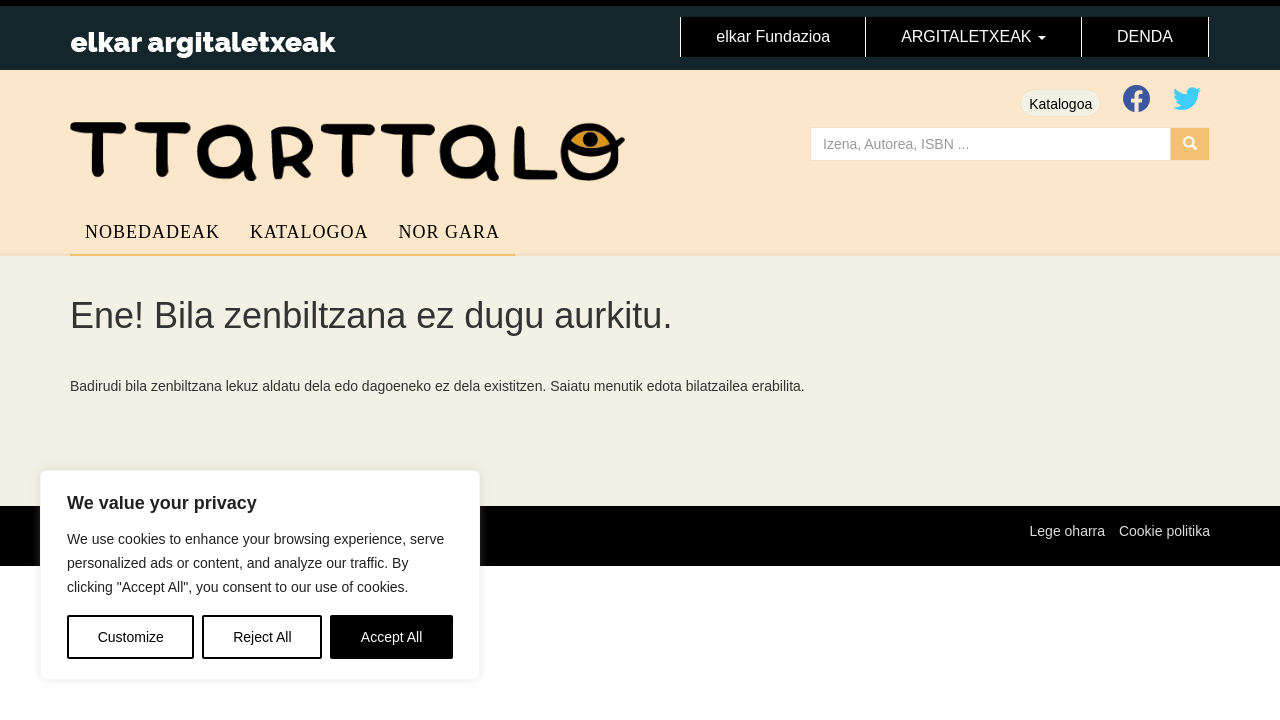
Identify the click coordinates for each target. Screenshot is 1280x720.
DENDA (1145, 36)
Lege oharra (1068, 531)
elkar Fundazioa (773, 36)
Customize (131, 637)
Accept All (391, 637)
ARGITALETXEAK (973, 36)
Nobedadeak (152, 232)
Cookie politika (1164, 531)
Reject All (262, 637)
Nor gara (450, 232)
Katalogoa (1060, 104)
